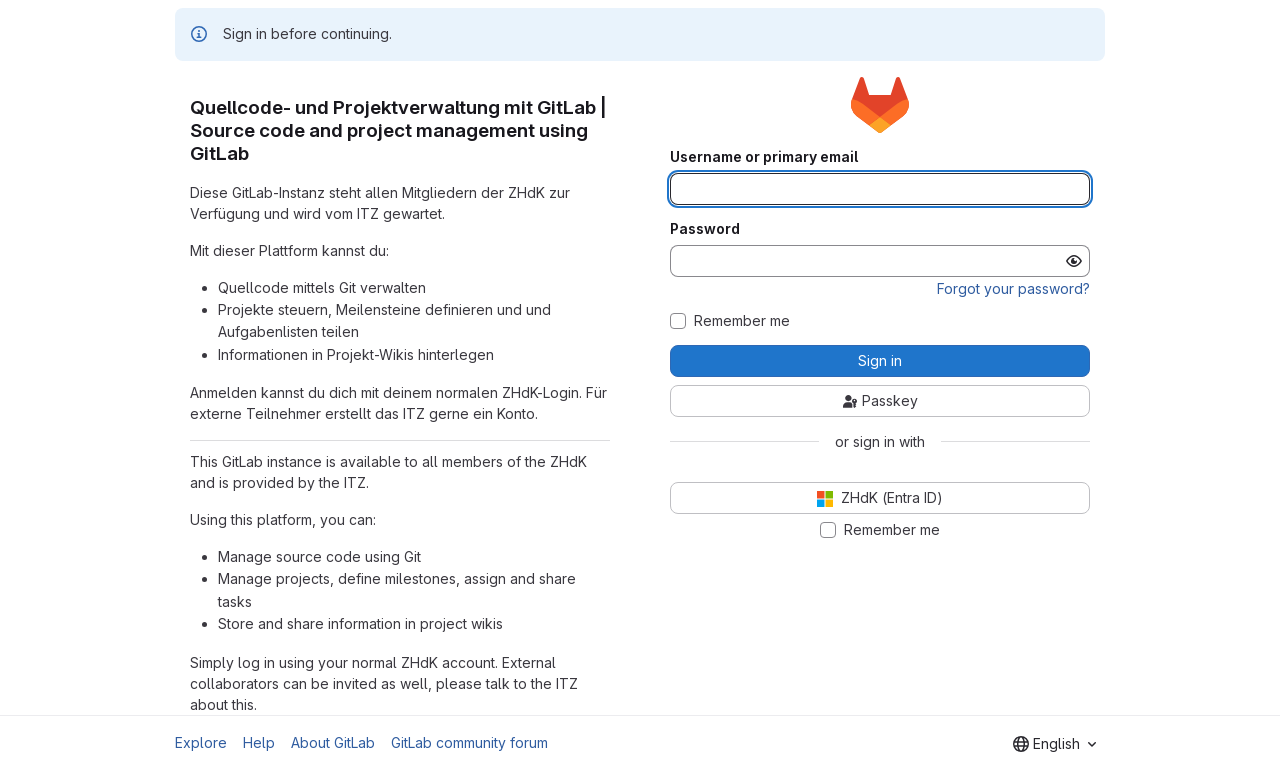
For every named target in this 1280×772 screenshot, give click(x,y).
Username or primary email (764, 157)
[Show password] (1074, 261)
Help (259, 742)
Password (705, 229)
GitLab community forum (469, 742)
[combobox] (1054, 744)
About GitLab (333, 742)
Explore (201, 742)
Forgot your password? (1013, 288)
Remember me (742, 321)
